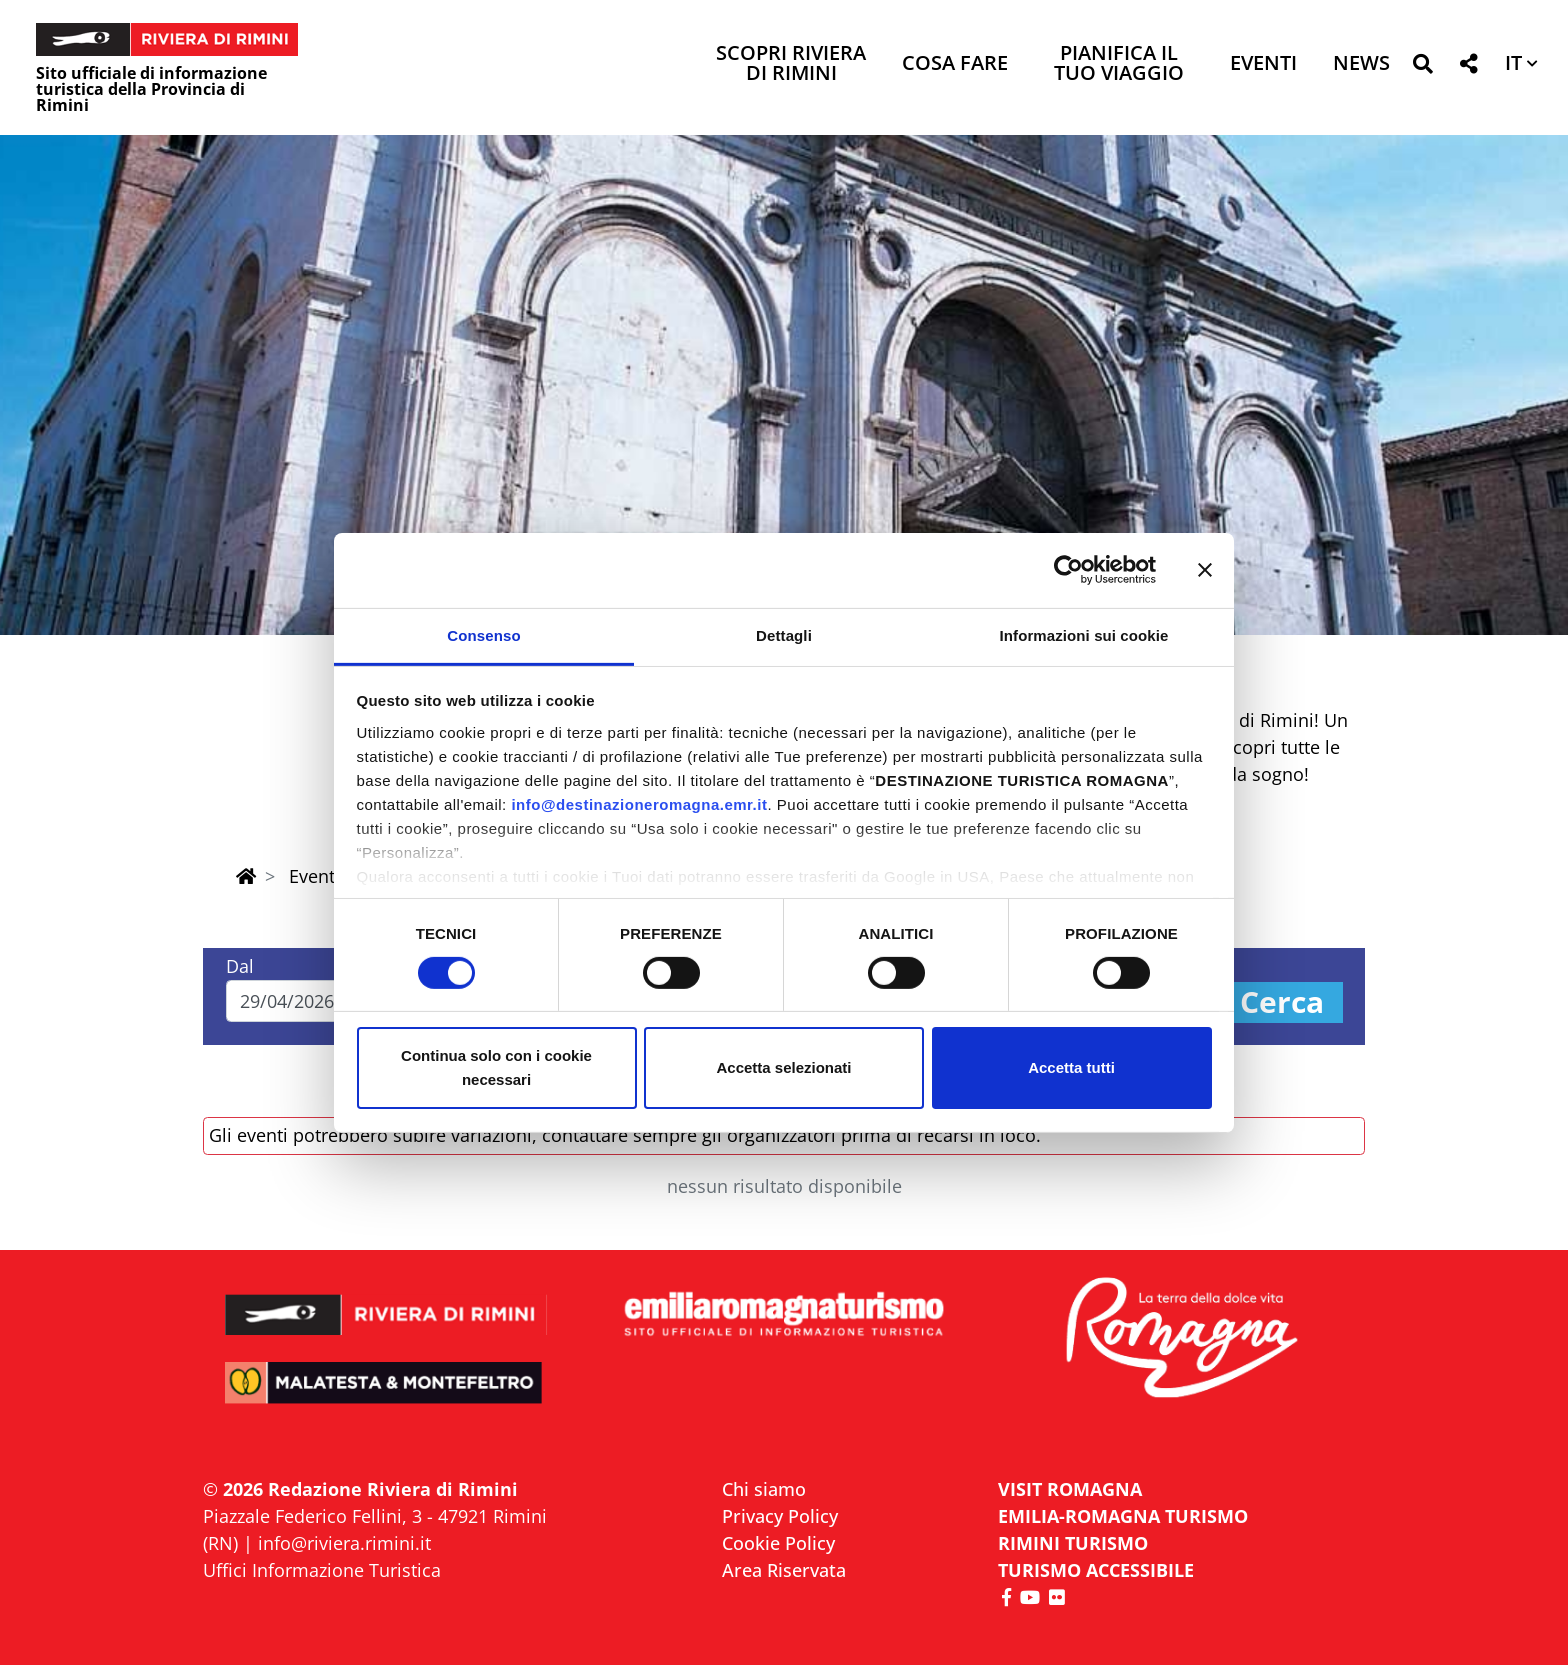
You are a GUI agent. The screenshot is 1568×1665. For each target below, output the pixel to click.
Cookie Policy (778, 1543)
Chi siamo (764, 1489)
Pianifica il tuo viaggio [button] (1119, 64)
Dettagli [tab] (784, 634)
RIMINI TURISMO (1073, 1543)
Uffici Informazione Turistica (322, 1570)
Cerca (1282, 1002)
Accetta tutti (1071, 1067)
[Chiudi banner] (1205, 570)
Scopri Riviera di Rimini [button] (791, 64)
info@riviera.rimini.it (344, 1543)
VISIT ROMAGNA (1070, 1489)
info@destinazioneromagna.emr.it (639, 803)
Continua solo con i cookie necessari (496, 1067)
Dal (240, 966)
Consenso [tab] (483, 634)
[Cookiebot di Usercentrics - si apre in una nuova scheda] (1068, 570)
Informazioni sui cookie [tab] (1084, 634)
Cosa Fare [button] (955, 64)
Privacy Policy (780, 1516)
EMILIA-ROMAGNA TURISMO (1123, 1516)
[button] (1422, 67)
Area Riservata (784, 1570)
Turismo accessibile (1096, 1570)
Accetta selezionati (783, 1067)
